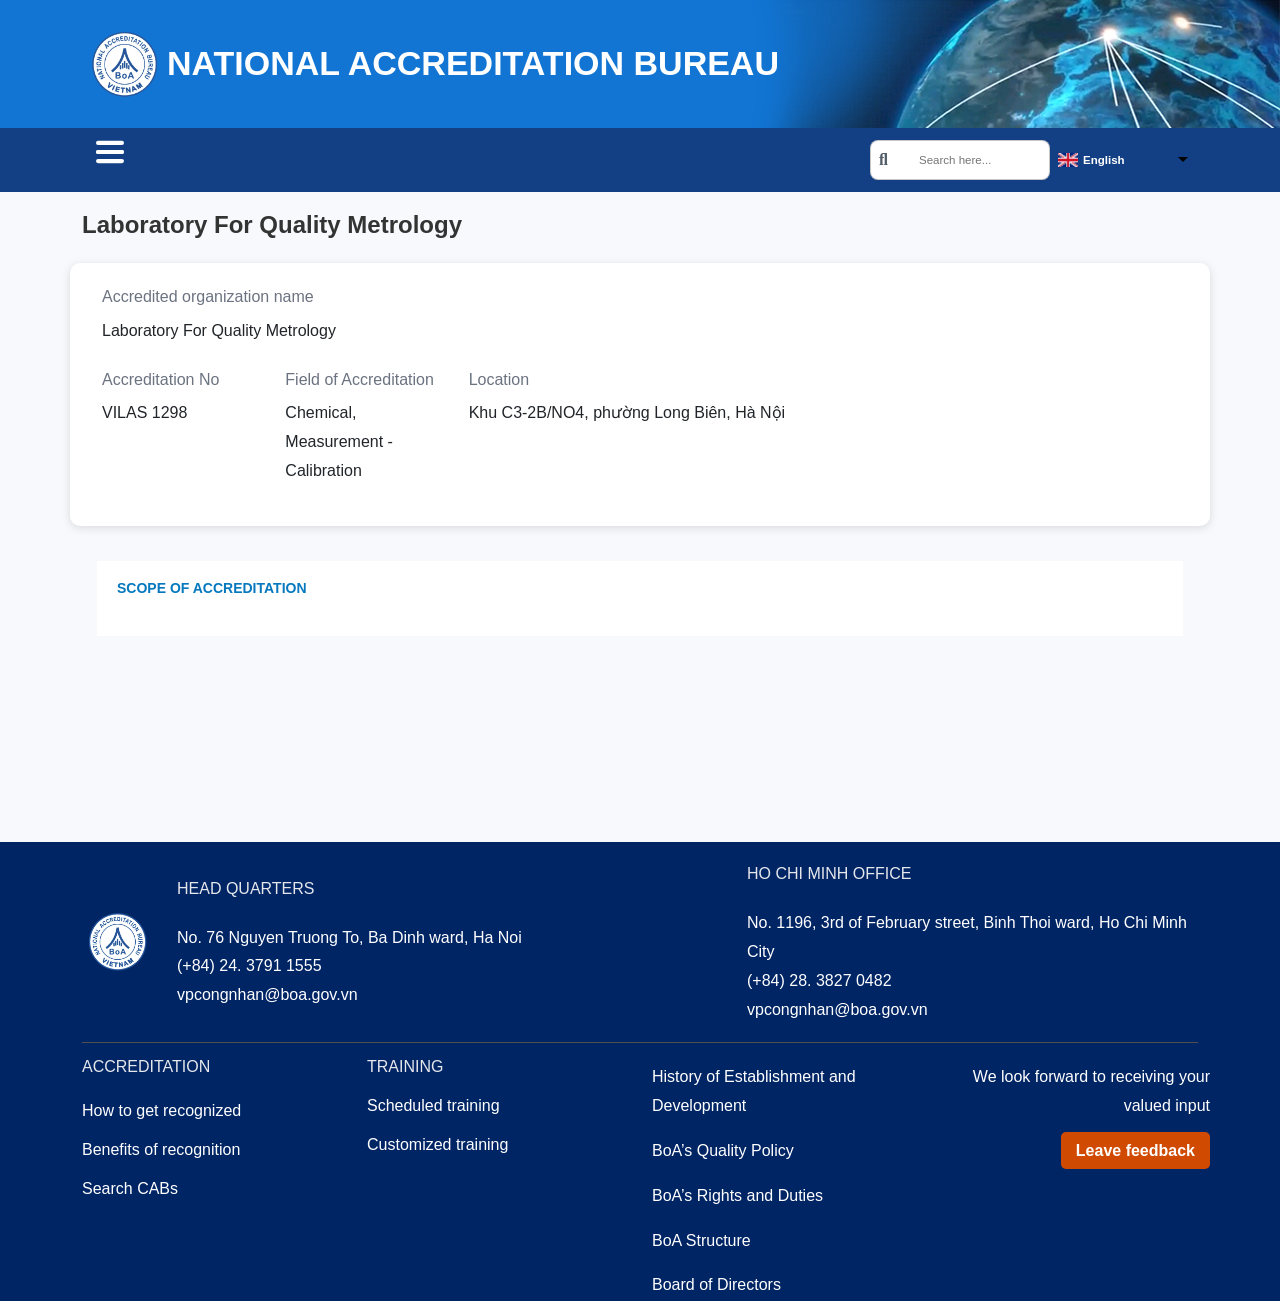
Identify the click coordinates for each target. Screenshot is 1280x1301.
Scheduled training (433, 1108)
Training (444, 162)
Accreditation (314, 162)
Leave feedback (1135, 1153)
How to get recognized (161, 1113)
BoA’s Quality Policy (723, 1153)
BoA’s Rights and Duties (737, 1198)
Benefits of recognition (161, 1152)
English (1104, 161)
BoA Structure (701, 1243)
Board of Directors (716, 1287)
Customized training (437, 1147)
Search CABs (160, 162)
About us (554, 162)
